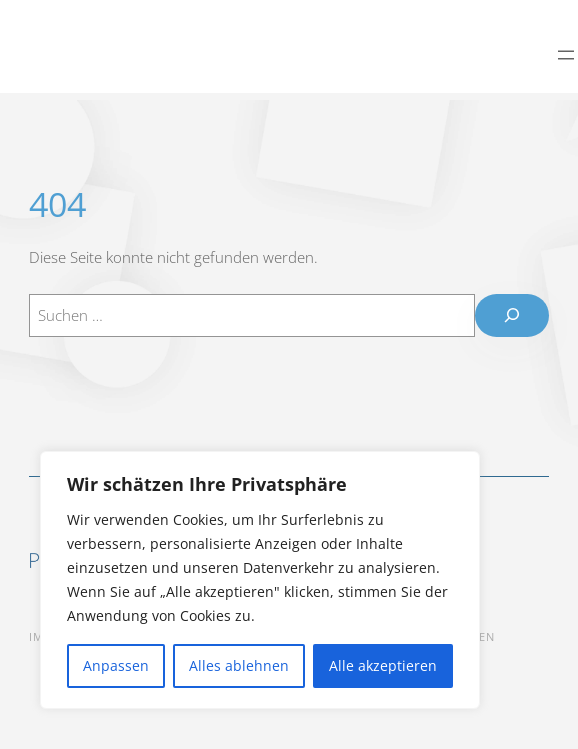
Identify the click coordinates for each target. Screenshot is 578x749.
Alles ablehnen (239, 665)
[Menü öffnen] (566, 47)
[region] (260, 580)
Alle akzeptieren (383, 665)
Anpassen (116, 665)
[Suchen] (512, 315)
